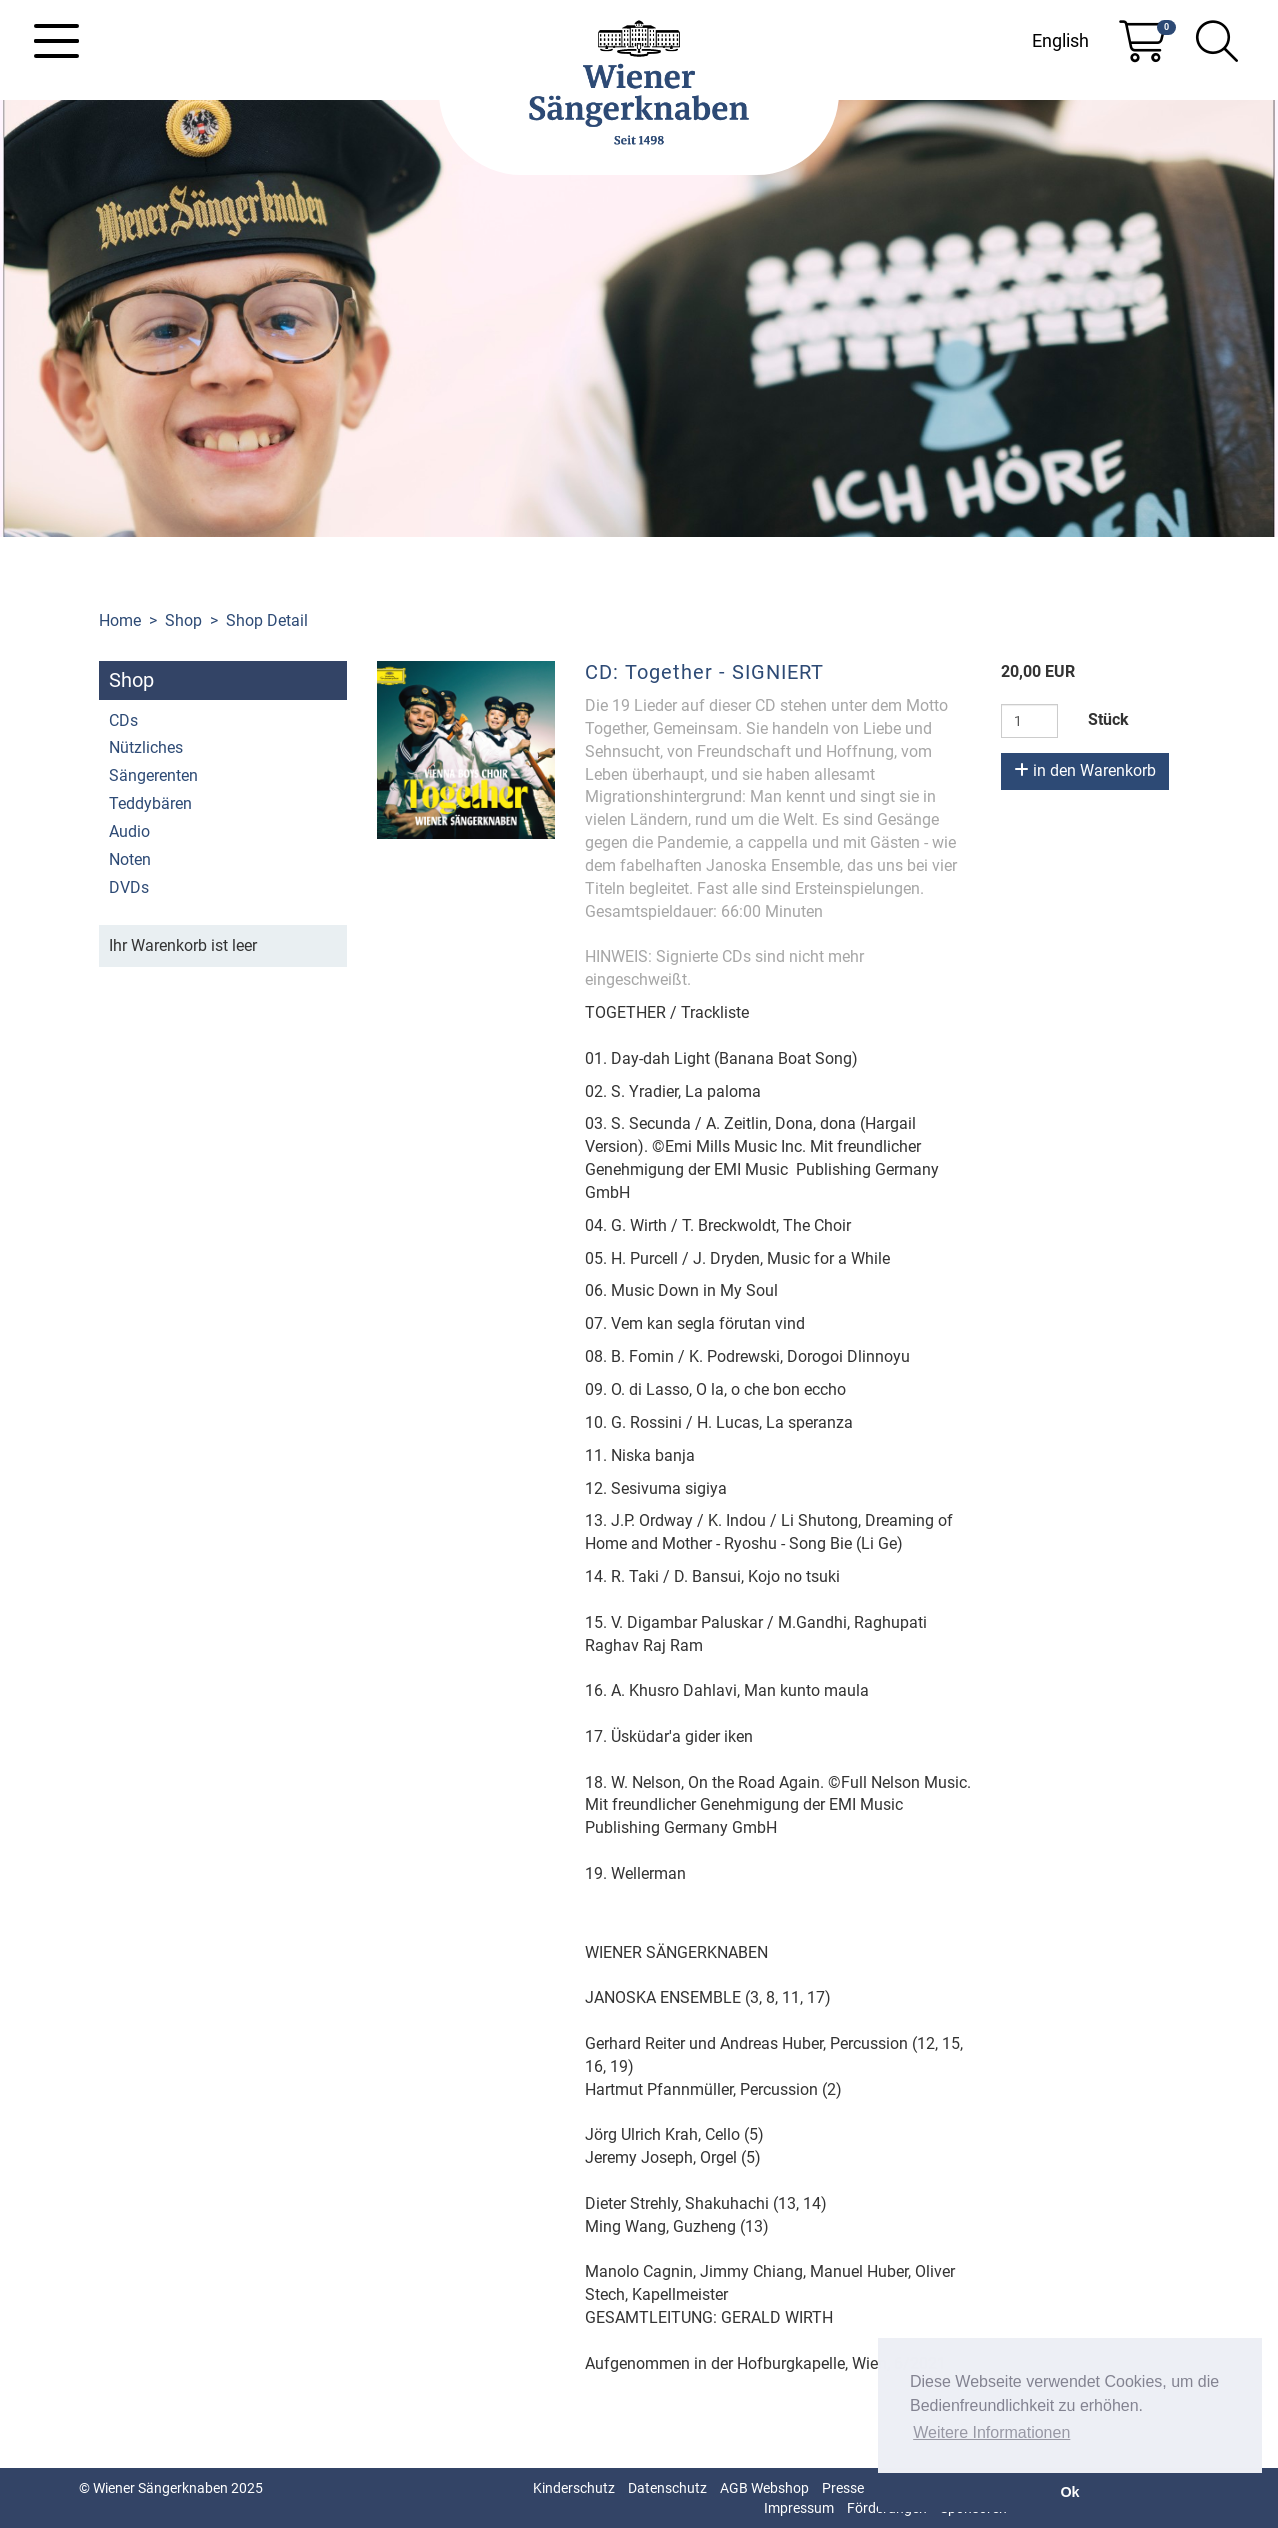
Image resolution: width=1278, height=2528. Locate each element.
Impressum (799, 2508)
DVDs (129, 887)
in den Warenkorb (1085, 770)
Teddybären (150, 803)
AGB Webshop (764, 2488)
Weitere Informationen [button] (991, 2432)
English (1060, 40)
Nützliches (146, 747)
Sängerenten (153, 775)
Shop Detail (267, 620)
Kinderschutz (574, 2488)
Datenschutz (667, 2488)
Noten (130, 859)
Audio (129, 831)
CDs (123, 720)
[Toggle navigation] (56, 41)
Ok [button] (1069, 2492)
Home (120, 620)
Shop (183, 620)
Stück (1108, 719)
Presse (843, 2488)
